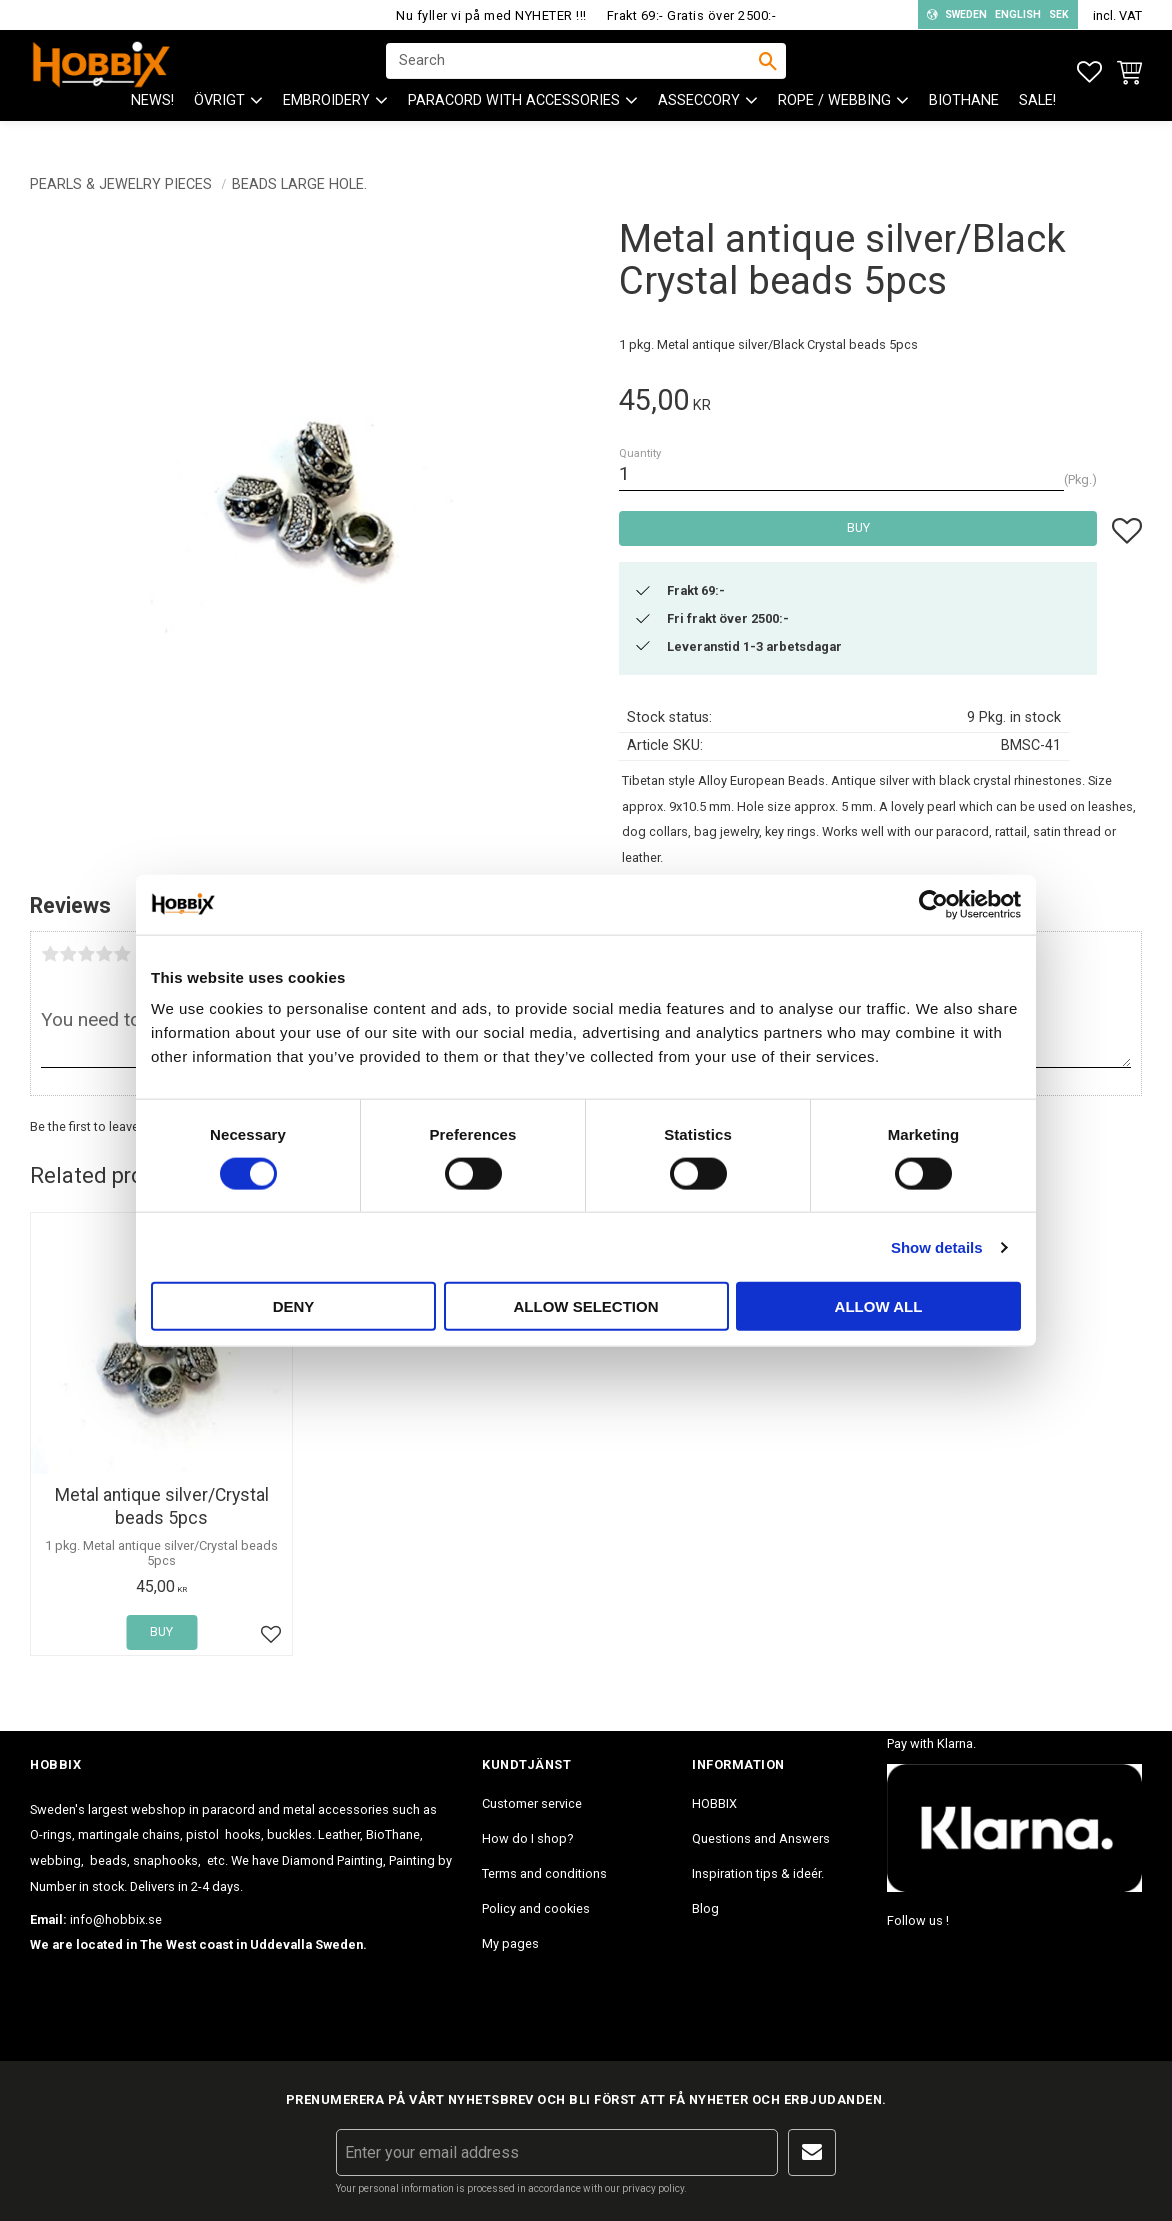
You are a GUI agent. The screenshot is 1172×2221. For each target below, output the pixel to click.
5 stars (122, 954)
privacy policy (653, 2188)
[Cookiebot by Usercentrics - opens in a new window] (933, 904)
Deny (294, 1306)
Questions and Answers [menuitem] (761, 1838)
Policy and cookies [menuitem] (536, 1908)
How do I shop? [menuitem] (527, 1838)
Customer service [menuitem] (532, 1803)
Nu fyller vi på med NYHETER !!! (491, 15)
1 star (50, 954)
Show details (937, 1246)
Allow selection (586, 1306)
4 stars (104, 954)
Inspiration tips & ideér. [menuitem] (758, 1873)
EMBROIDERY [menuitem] (326, 120)
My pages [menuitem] (510, 1943)
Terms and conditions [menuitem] (544, 1873)
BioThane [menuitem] (964, 120)
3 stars (86, 954)
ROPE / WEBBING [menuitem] (834, 120)
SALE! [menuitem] (1037, 120)
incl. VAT (1117, 15)
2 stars (68, 954)
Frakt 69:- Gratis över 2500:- (692, 15)
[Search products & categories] (573, 71)
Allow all (879, 1306)
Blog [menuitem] (705, 1908)
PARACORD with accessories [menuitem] (514, 120)
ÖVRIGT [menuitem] (219, 120)
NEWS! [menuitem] (152, 120)
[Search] (768, 71)
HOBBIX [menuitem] (714, 1803)
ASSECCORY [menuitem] (699, 120)
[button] (1089, 72)
